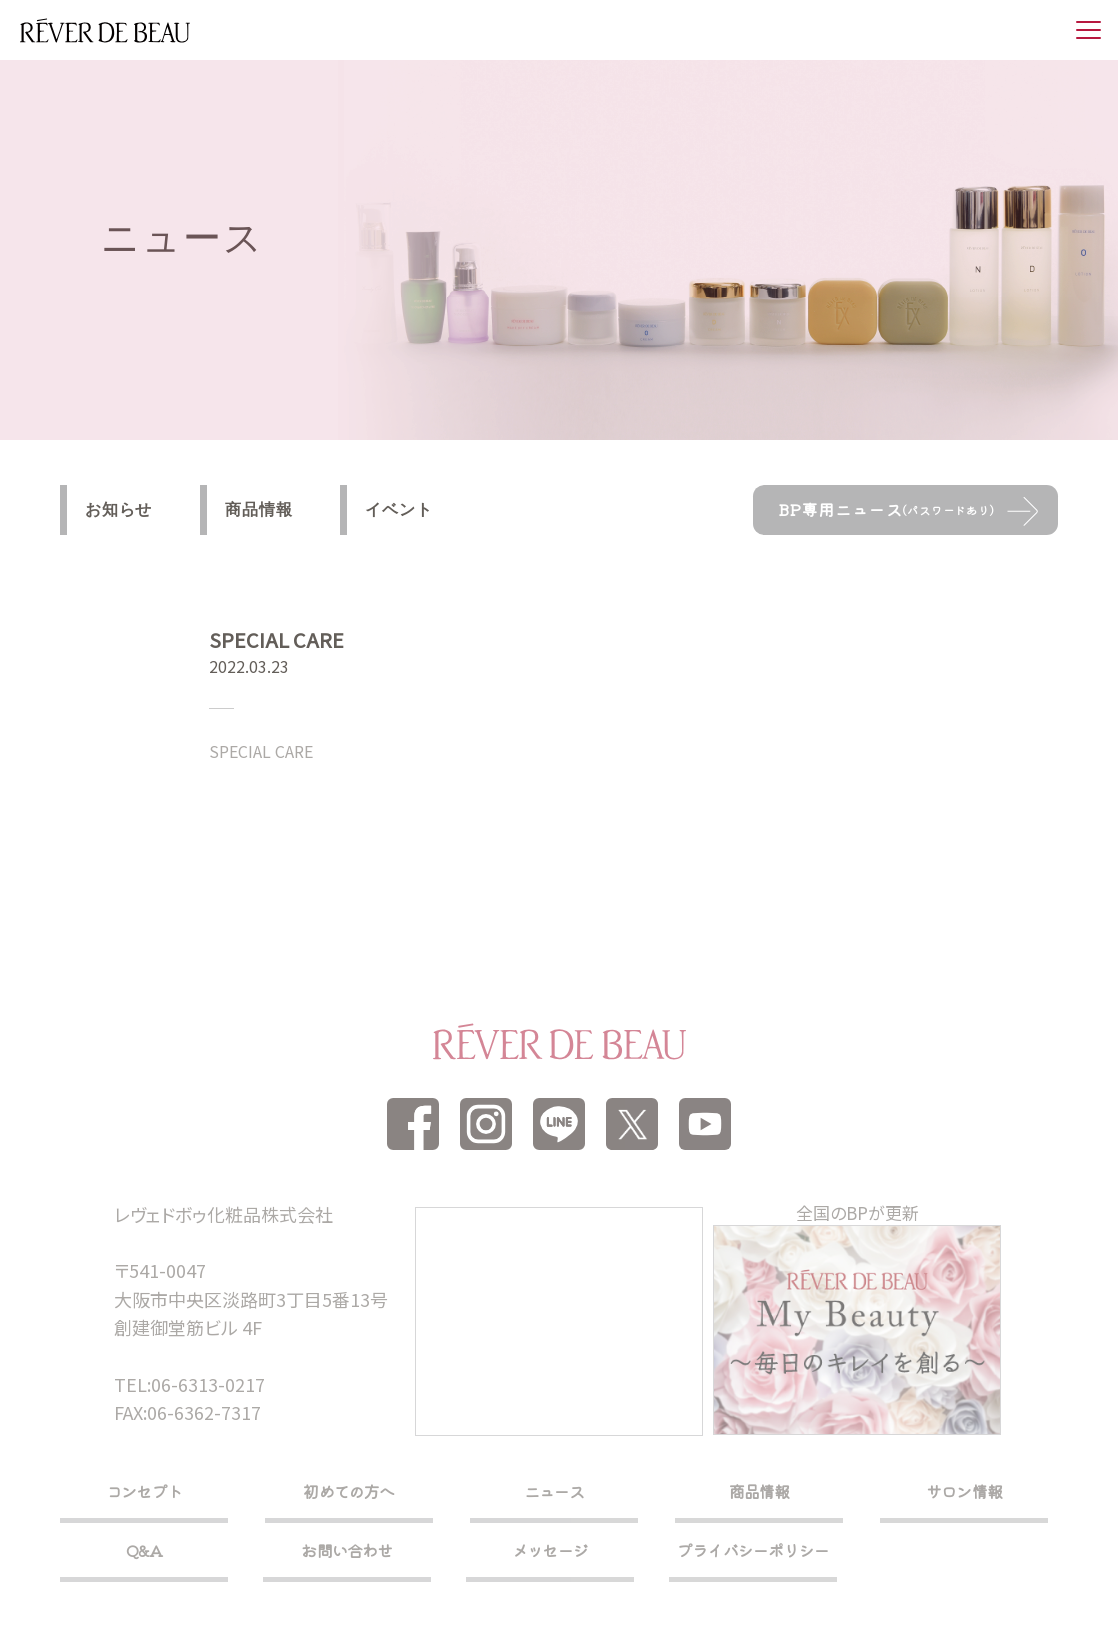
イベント (398, 509)
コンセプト (144, 1491)
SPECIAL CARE (261, 751)
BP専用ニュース (886, 509)
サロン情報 (964, 1491)
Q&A (144, 1550)
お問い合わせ (346, 1550)
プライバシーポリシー (753, 1550)
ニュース (554, 1491)
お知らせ (118, 509)
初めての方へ (348, 1491)
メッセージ (550, 1550)
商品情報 (258, 509)
